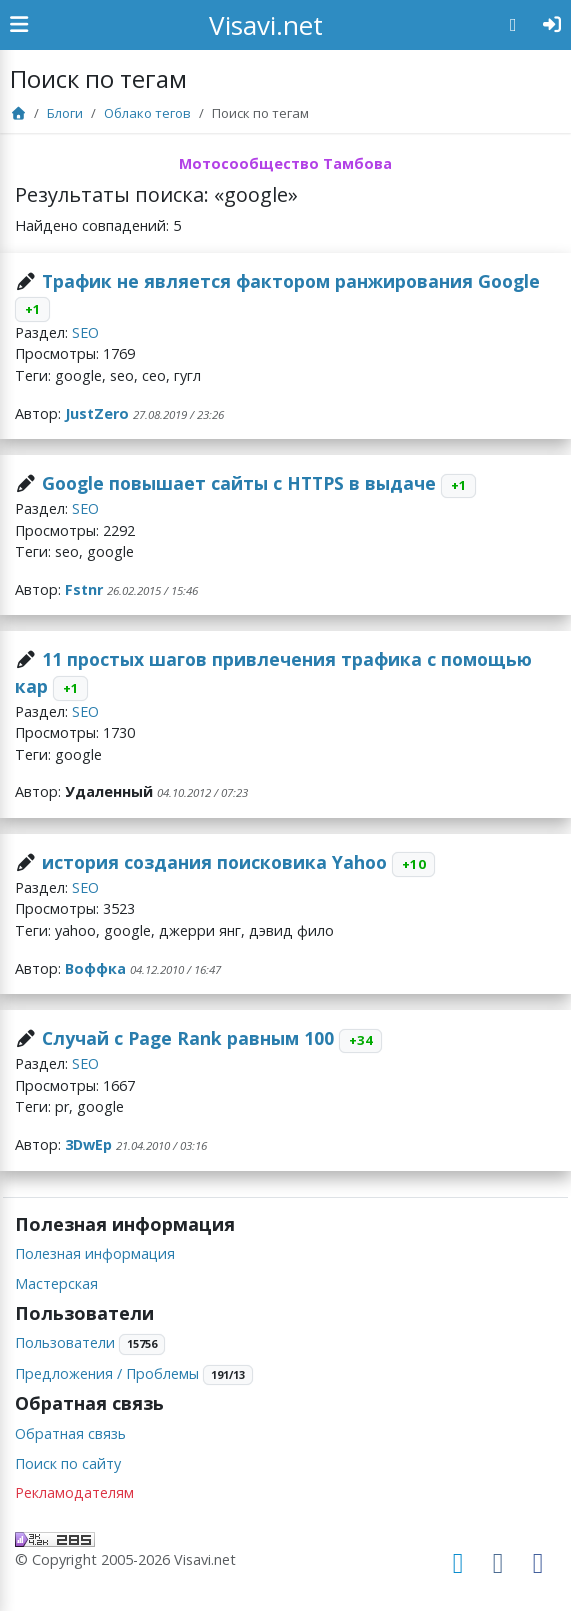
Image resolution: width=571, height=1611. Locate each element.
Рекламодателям (74, 1492)
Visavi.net (266, 25)
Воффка (95, 968)
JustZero (97, 413)
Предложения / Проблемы (107, 1373)
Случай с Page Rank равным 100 (188, 1038)
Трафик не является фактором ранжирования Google (291, 281)
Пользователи (65, 1342)
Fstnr (84, 589)
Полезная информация (95, 1253)
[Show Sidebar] (19, 25)
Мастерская (56, 1283)
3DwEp (88, 1144)
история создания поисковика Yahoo (214, 862)
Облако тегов (147, 113)
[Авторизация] (552, 25)
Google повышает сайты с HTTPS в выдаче (239, 483)
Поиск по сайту (68, 1463)
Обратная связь (70, 1433)
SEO (85, 332)
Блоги (65, 113)
